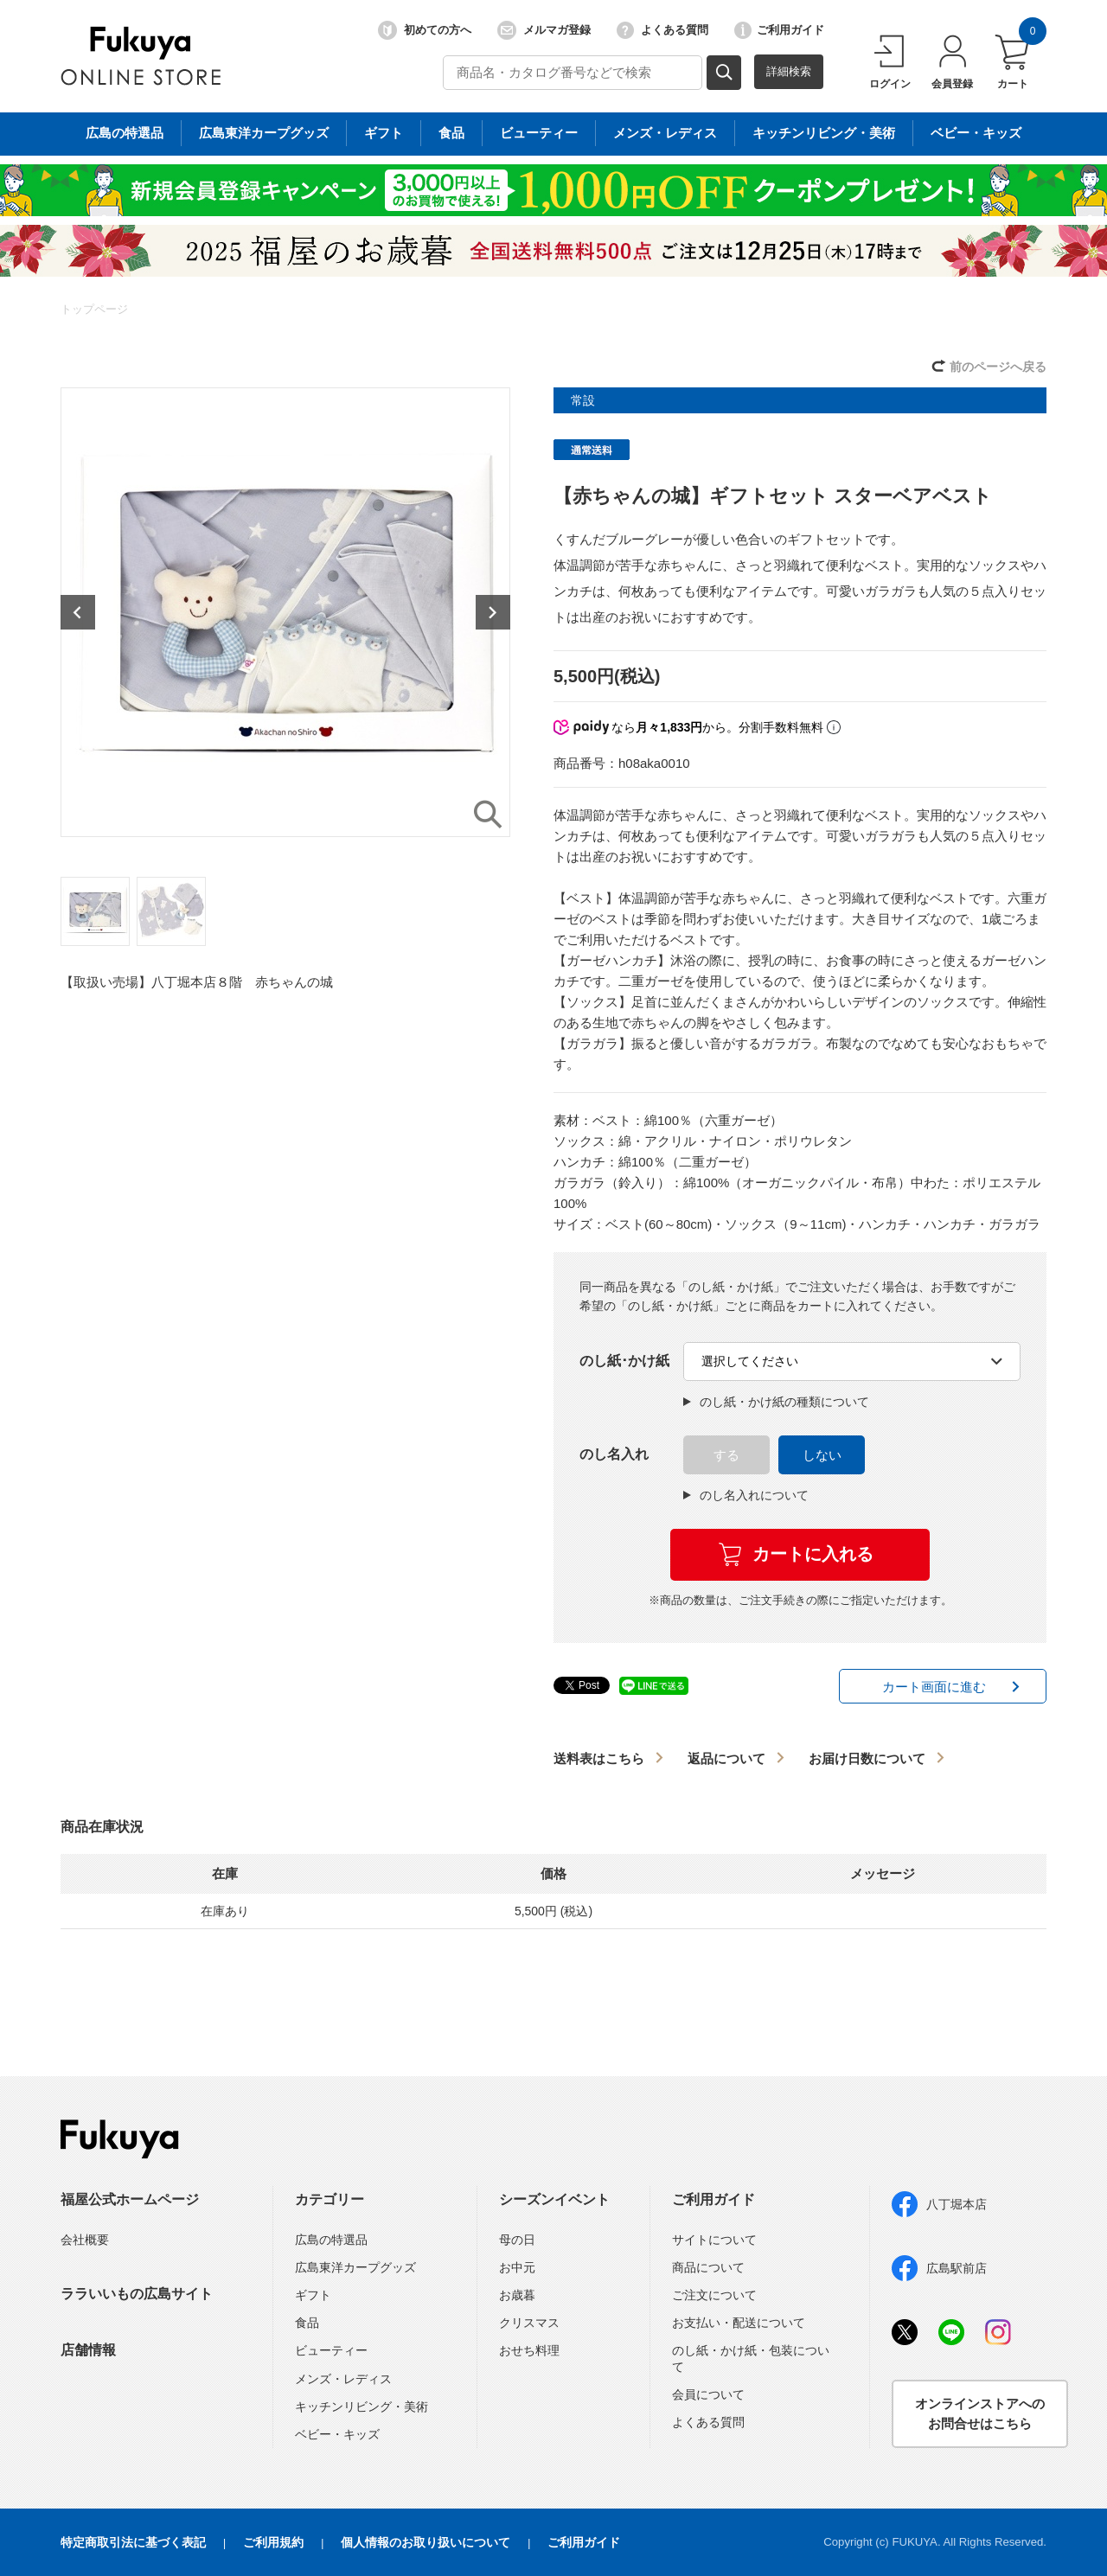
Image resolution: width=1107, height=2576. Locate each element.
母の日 (517, 2240)
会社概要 (85, 2240)
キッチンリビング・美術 (361, 2406)
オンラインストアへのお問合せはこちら (980, 2413)
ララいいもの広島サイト (137, 2293)
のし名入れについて (746, 1495)
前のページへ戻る (998, 367)
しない (822, 1455)
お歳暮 (517, 2295)
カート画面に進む (934, 1686)
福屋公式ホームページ (130, 2199)
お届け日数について (867, 1758)
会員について (708, 2394)
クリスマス (529, 2323)
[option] (285, 612)
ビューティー (331, 2350)
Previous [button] (78, 612)
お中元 (517, 2267)
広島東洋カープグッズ (355, 2267)
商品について (708, 2267)
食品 (307, 2323)
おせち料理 (529, 2350)
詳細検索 (788, 71)
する (726, 1455)
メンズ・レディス (343, 2379)
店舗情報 (88, 2350)
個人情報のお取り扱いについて (425, 2542)
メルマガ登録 (544, 30)
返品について (726, 1758)
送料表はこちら (599, 1758)
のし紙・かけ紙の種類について (776, 1402)
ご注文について (714, 2295)
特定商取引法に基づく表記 (133, 2542)
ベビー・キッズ (337, 2434)
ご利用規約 (273, 2542)
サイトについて (714, 2240)
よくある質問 (662, 30)
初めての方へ (424, 30)
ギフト (313, 2295)
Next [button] (493, 612)
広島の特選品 (331, 2240)
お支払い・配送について (738, 2323)
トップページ (94, 309)
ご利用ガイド (779, 30)
